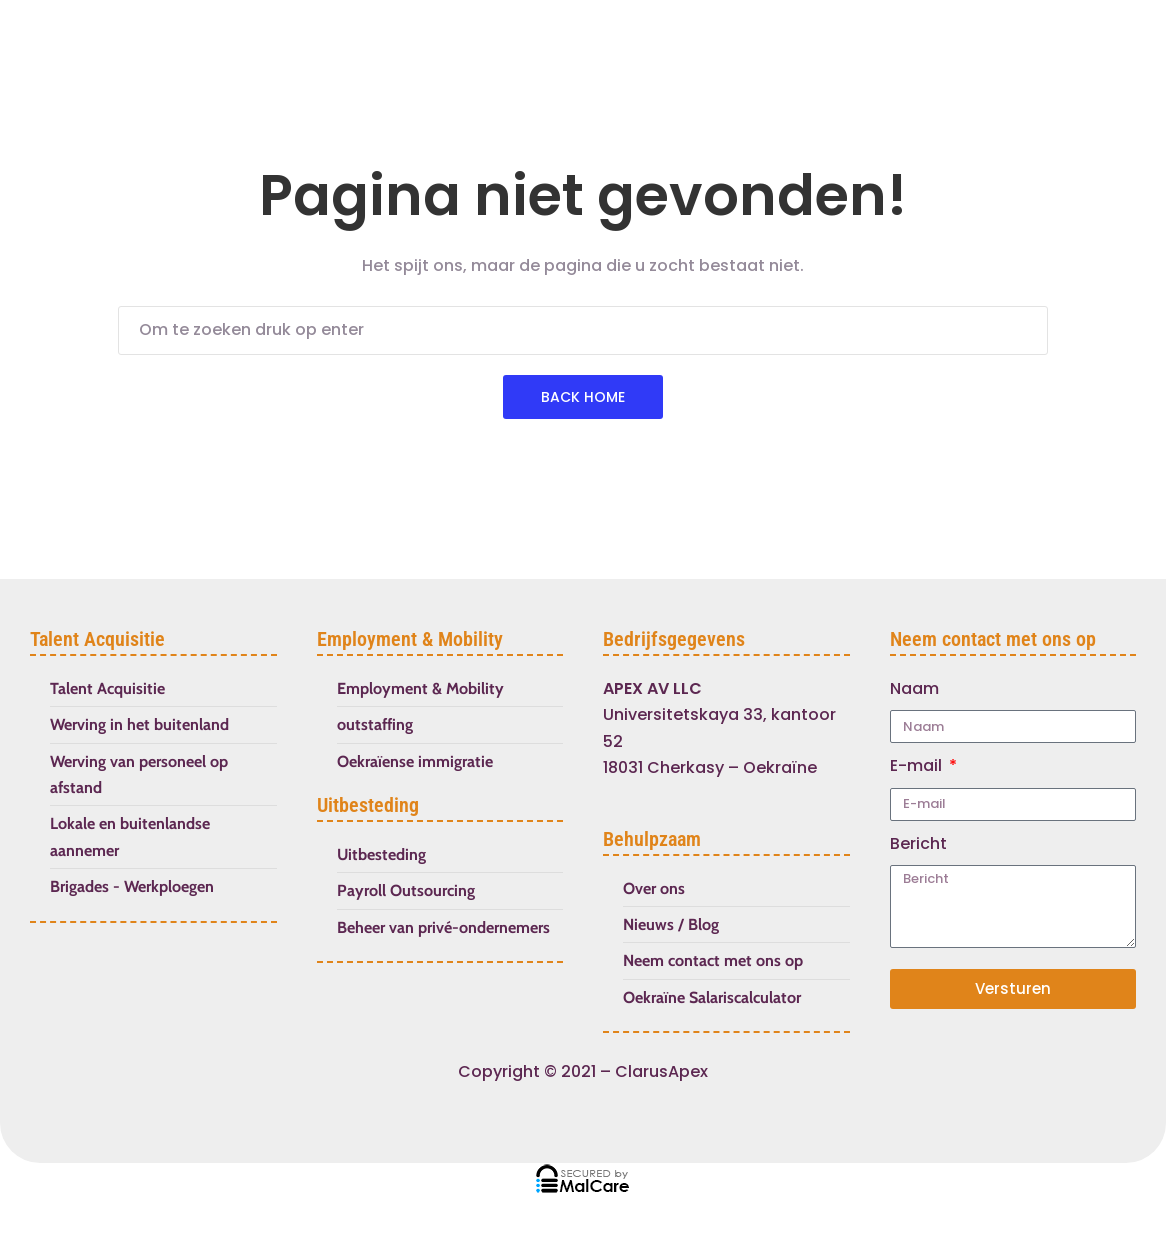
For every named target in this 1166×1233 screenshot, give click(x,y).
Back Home (583, 397)
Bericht (918, 843)
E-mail (918, 765)
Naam (914, 688)
